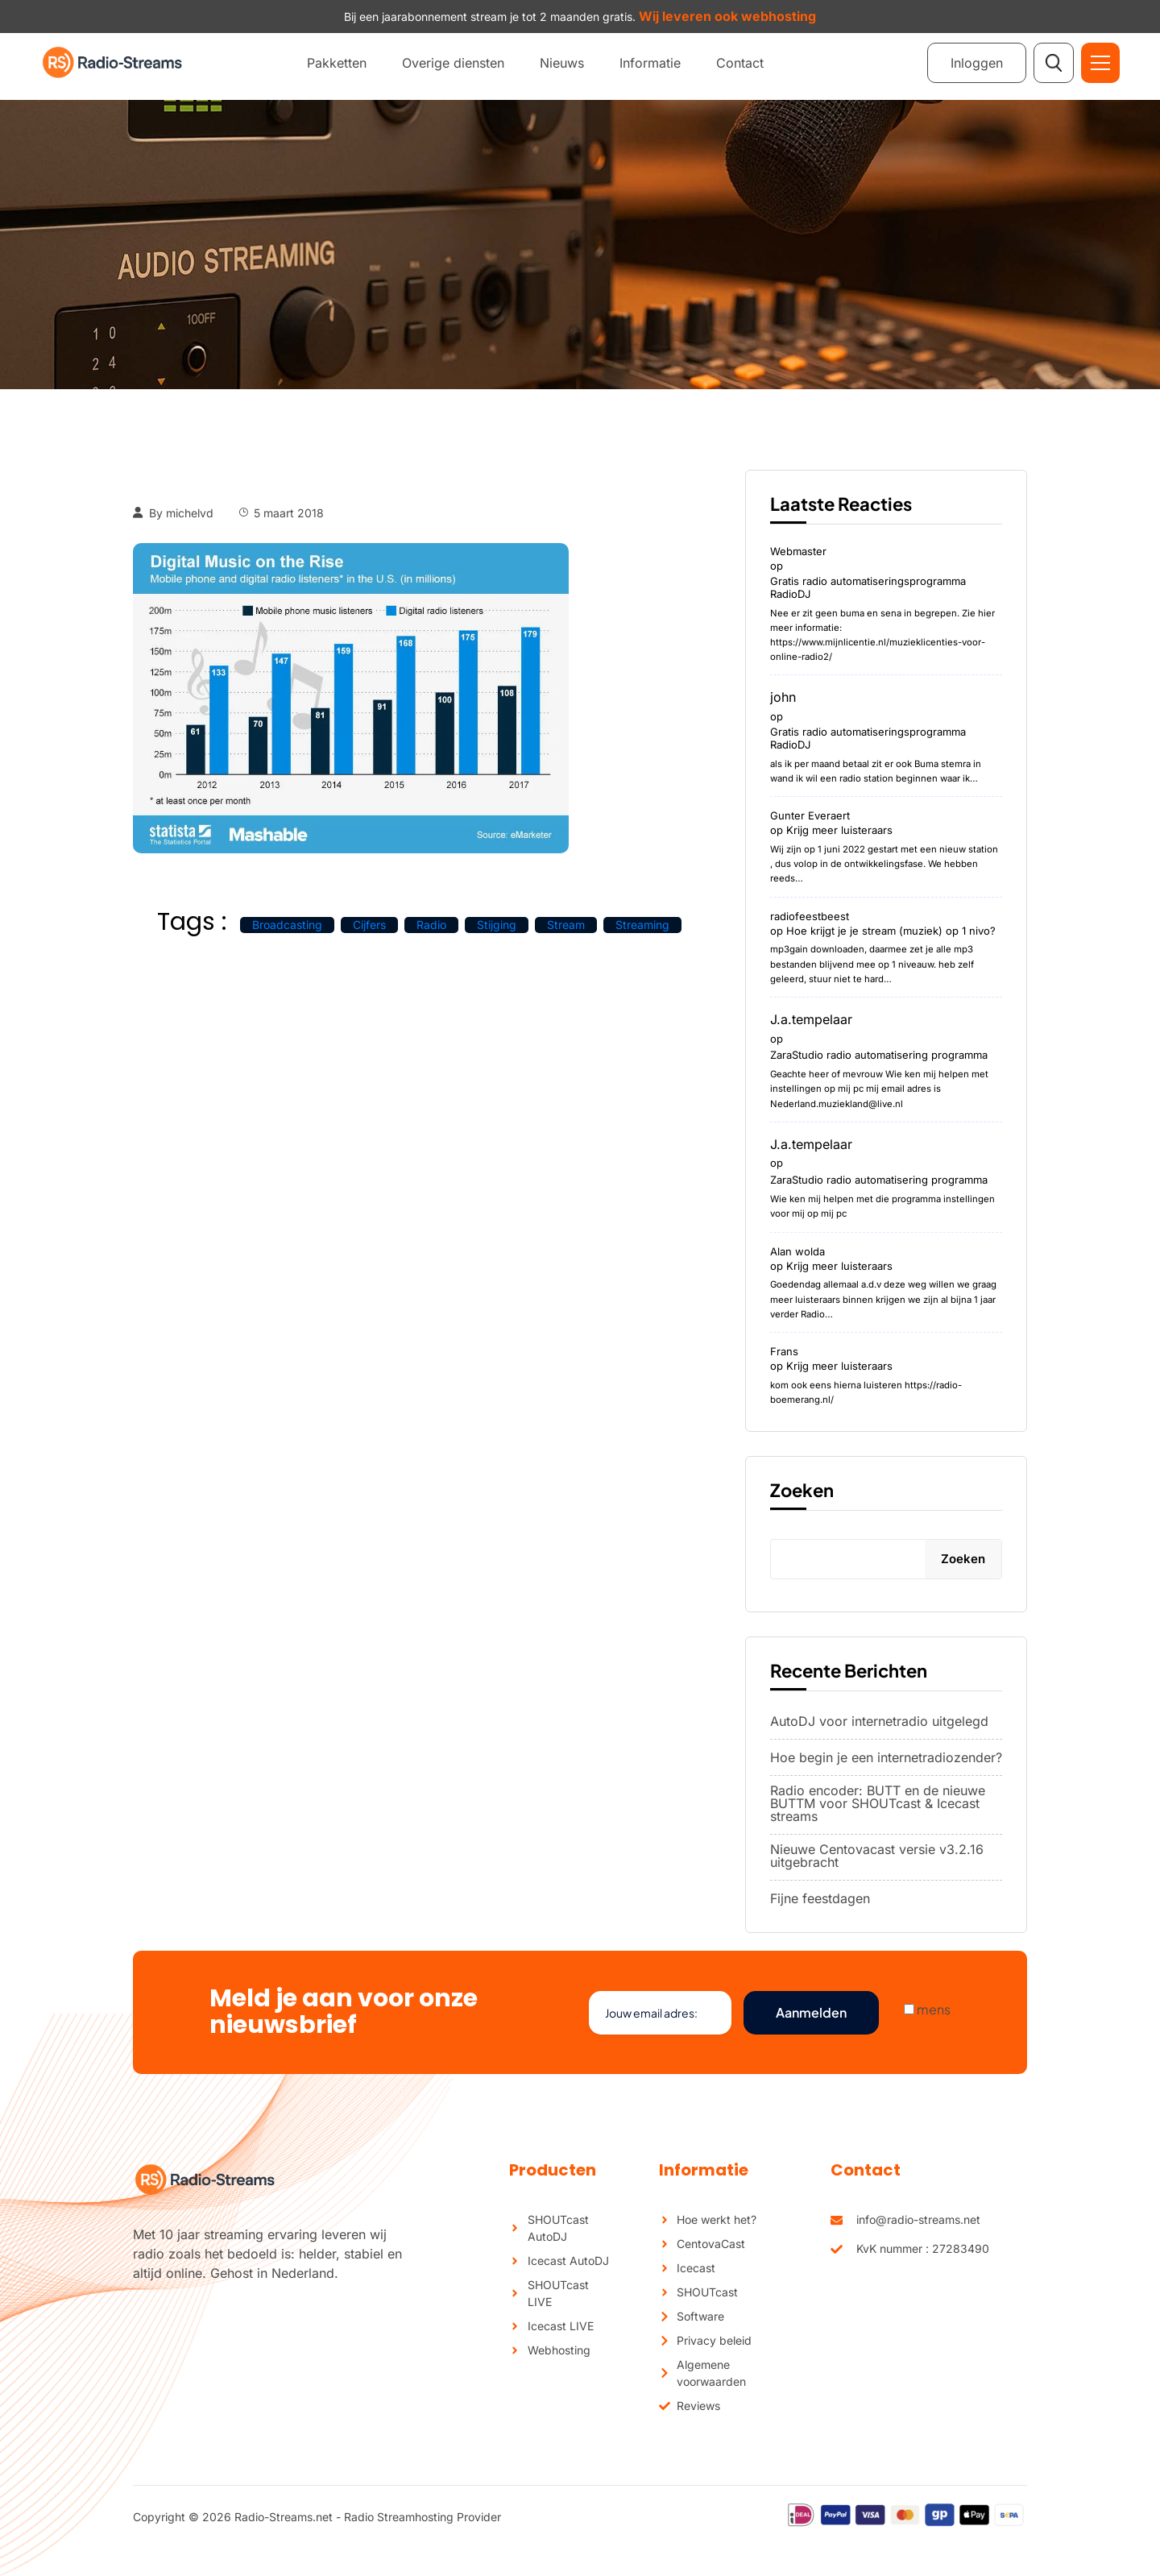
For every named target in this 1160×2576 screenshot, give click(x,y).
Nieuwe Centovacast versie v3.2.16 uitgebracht (877, 1856)
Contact (740, 63)
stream (566, 924)
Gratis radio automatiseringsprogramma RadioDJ (868, 587)
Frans (784, 1351)
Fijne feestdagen (820, 1898)
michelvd (189, 513)
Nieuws (562, 63)
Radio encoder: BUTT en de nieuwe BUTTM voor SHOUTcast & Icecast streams (877, 1803)
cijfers (369, 924)
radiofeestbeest (809, 916)
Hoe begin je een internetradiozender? (886, 1757)
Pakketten (337, 63)
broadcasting (287, 924)
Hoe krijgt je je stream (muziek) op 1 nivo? (891, 930)
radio (431, 924)
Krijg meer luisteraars (839, 829)
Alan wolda (797, 1251)
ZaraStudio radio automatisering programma (879, 1054)
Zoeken (802, 1490)
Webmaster (798, 551)
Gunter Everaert (810, 815)
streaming (642, 924)
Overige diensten (453, 63)
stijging (496, 924)
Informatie (650, 63)
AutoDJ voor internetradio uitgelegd (879, 1721)
